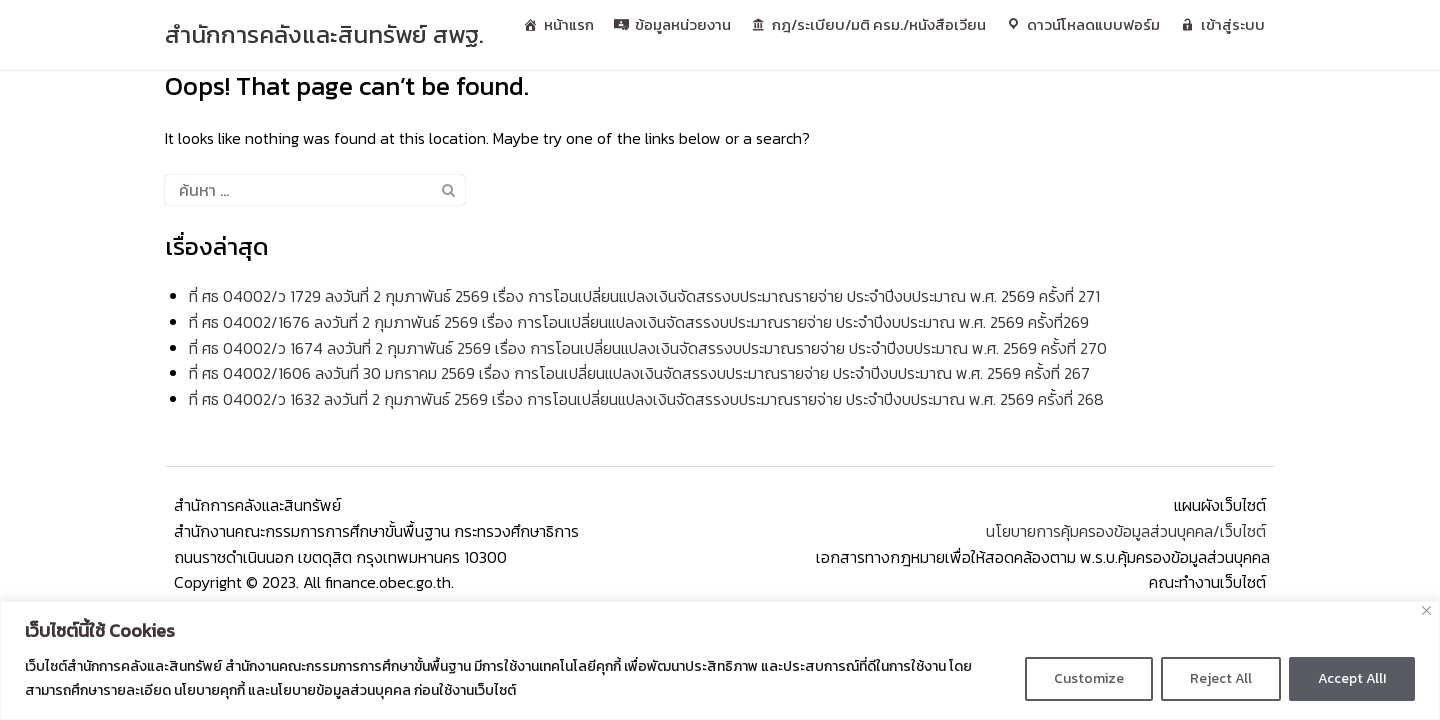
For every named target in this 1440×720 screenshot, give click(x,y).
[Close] (1426, 610)
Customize (1089, 678)
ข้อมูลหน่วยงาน (683, 24)
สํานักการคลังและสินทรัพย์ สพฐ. (324, 34)
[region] (720, 660)
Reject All (1221, 678)
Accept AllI (1352, 678)
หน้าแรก (569, 24)
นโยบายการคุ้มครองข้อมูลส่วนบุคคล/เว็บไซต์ (1128, 531)
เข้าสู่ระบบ (1233, 24)
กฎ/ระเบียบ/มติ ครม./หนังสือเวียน (879, 24)
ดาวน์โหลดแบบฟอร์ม (1093, 24)
